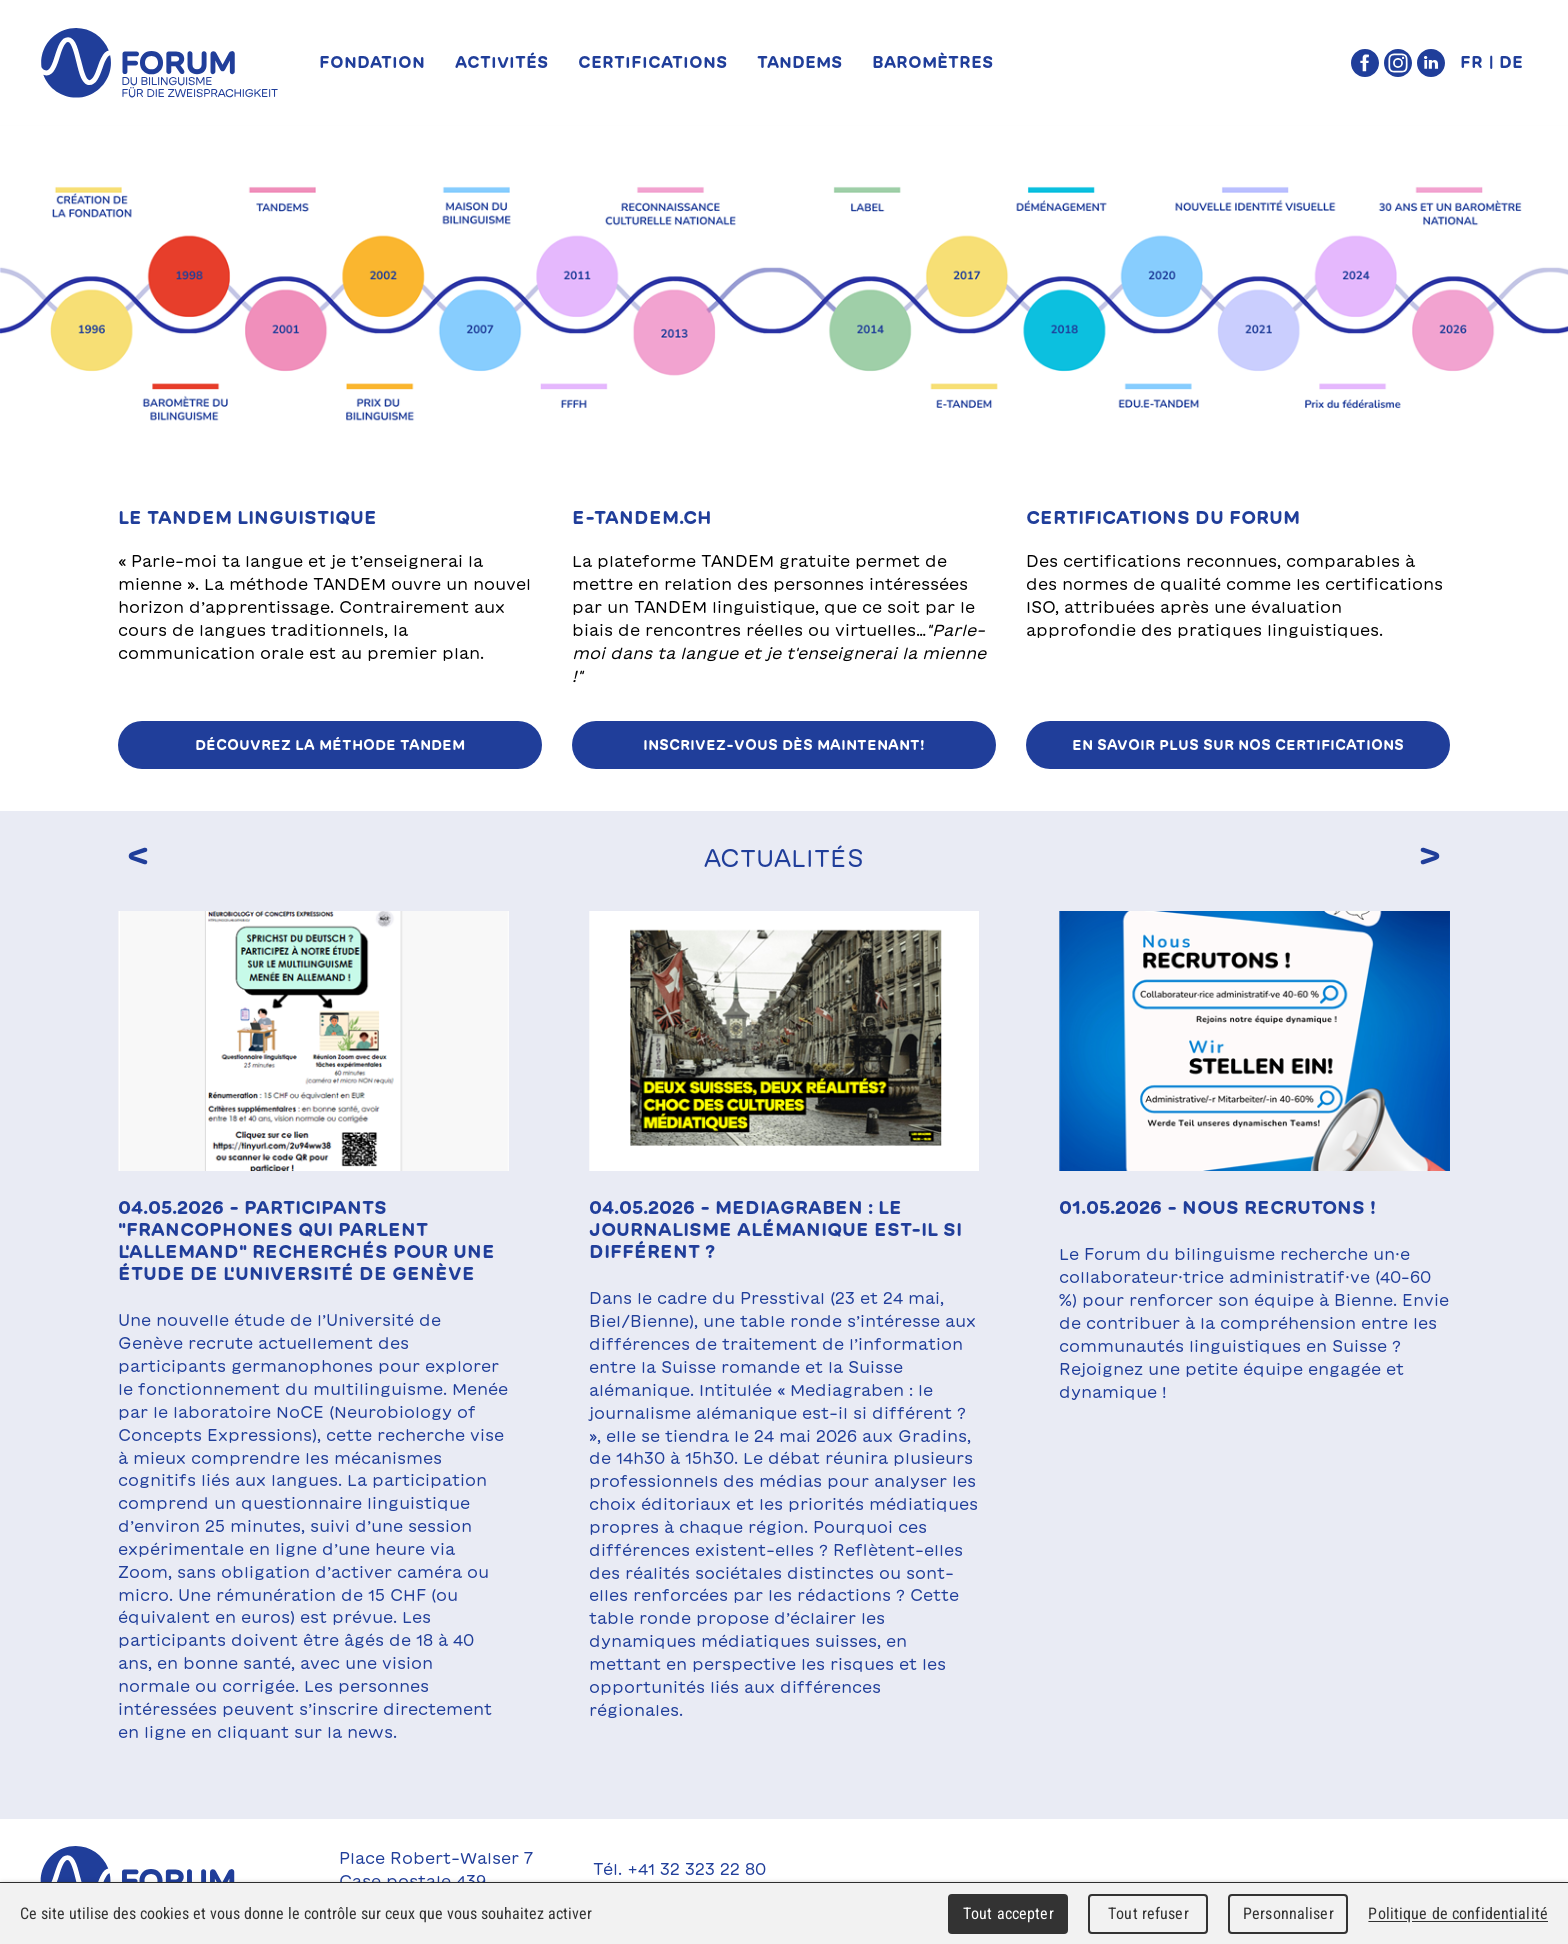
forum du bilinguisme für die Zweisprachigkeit (159, 63)
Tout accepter (1008, 1913)
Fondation (372, 62)
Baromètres (932, 62)
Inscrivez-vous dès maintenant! (784, 745)
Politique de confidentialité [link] (1458, 1913)
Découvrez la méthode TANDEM (330, 745)
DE (1511, 62)
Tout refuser (1148, 1913)
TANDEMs (799, 62)
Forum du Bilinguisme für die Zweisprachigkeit (159, 1881)
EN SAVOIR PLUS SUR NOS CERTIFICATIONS (1238, 745)
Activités (501, 62)
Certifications (652, 62)
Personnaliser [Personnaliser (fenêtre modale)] (1288, 1913)
